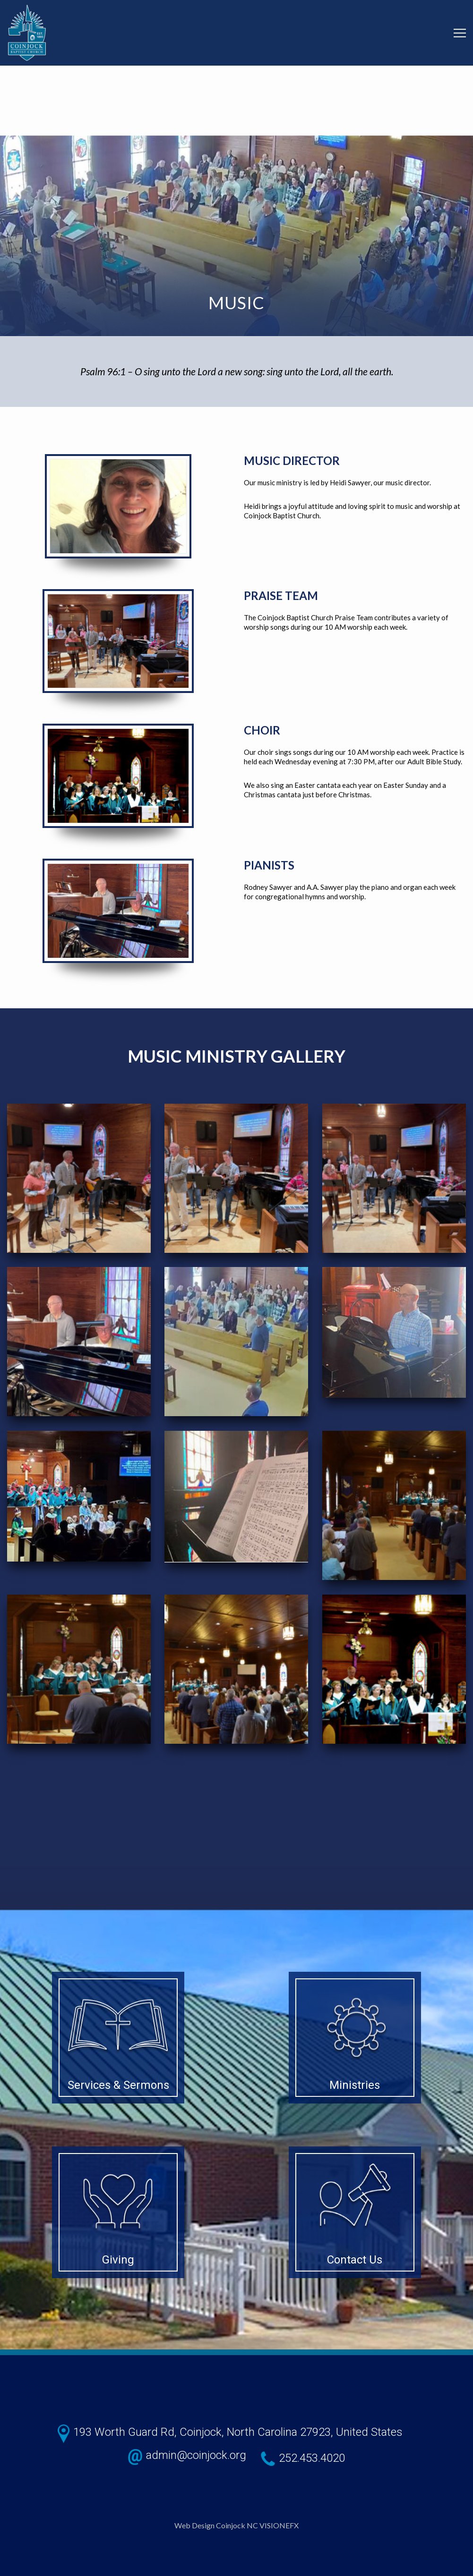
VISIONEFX (279, 2525)
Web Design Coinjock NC (216, 2525)
